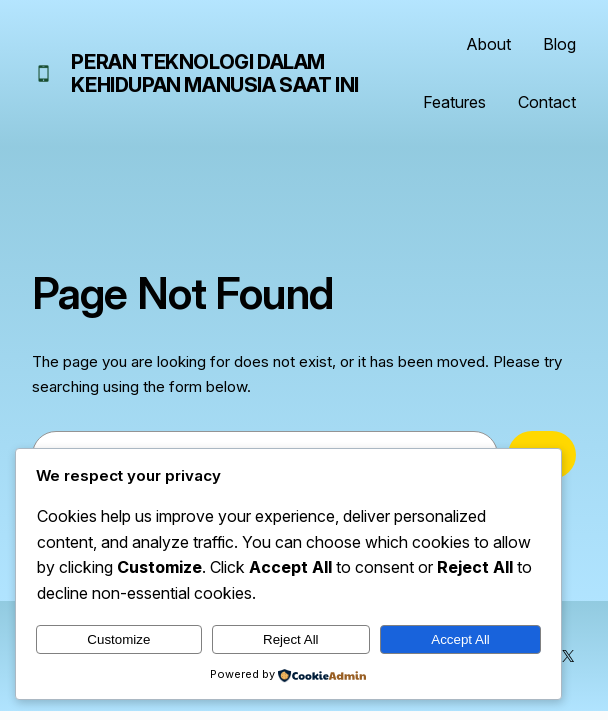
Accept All (460, 639)
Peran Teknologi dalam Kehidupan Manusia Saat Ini (215, 73)
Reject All (291, 639)
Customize (118, 639)
